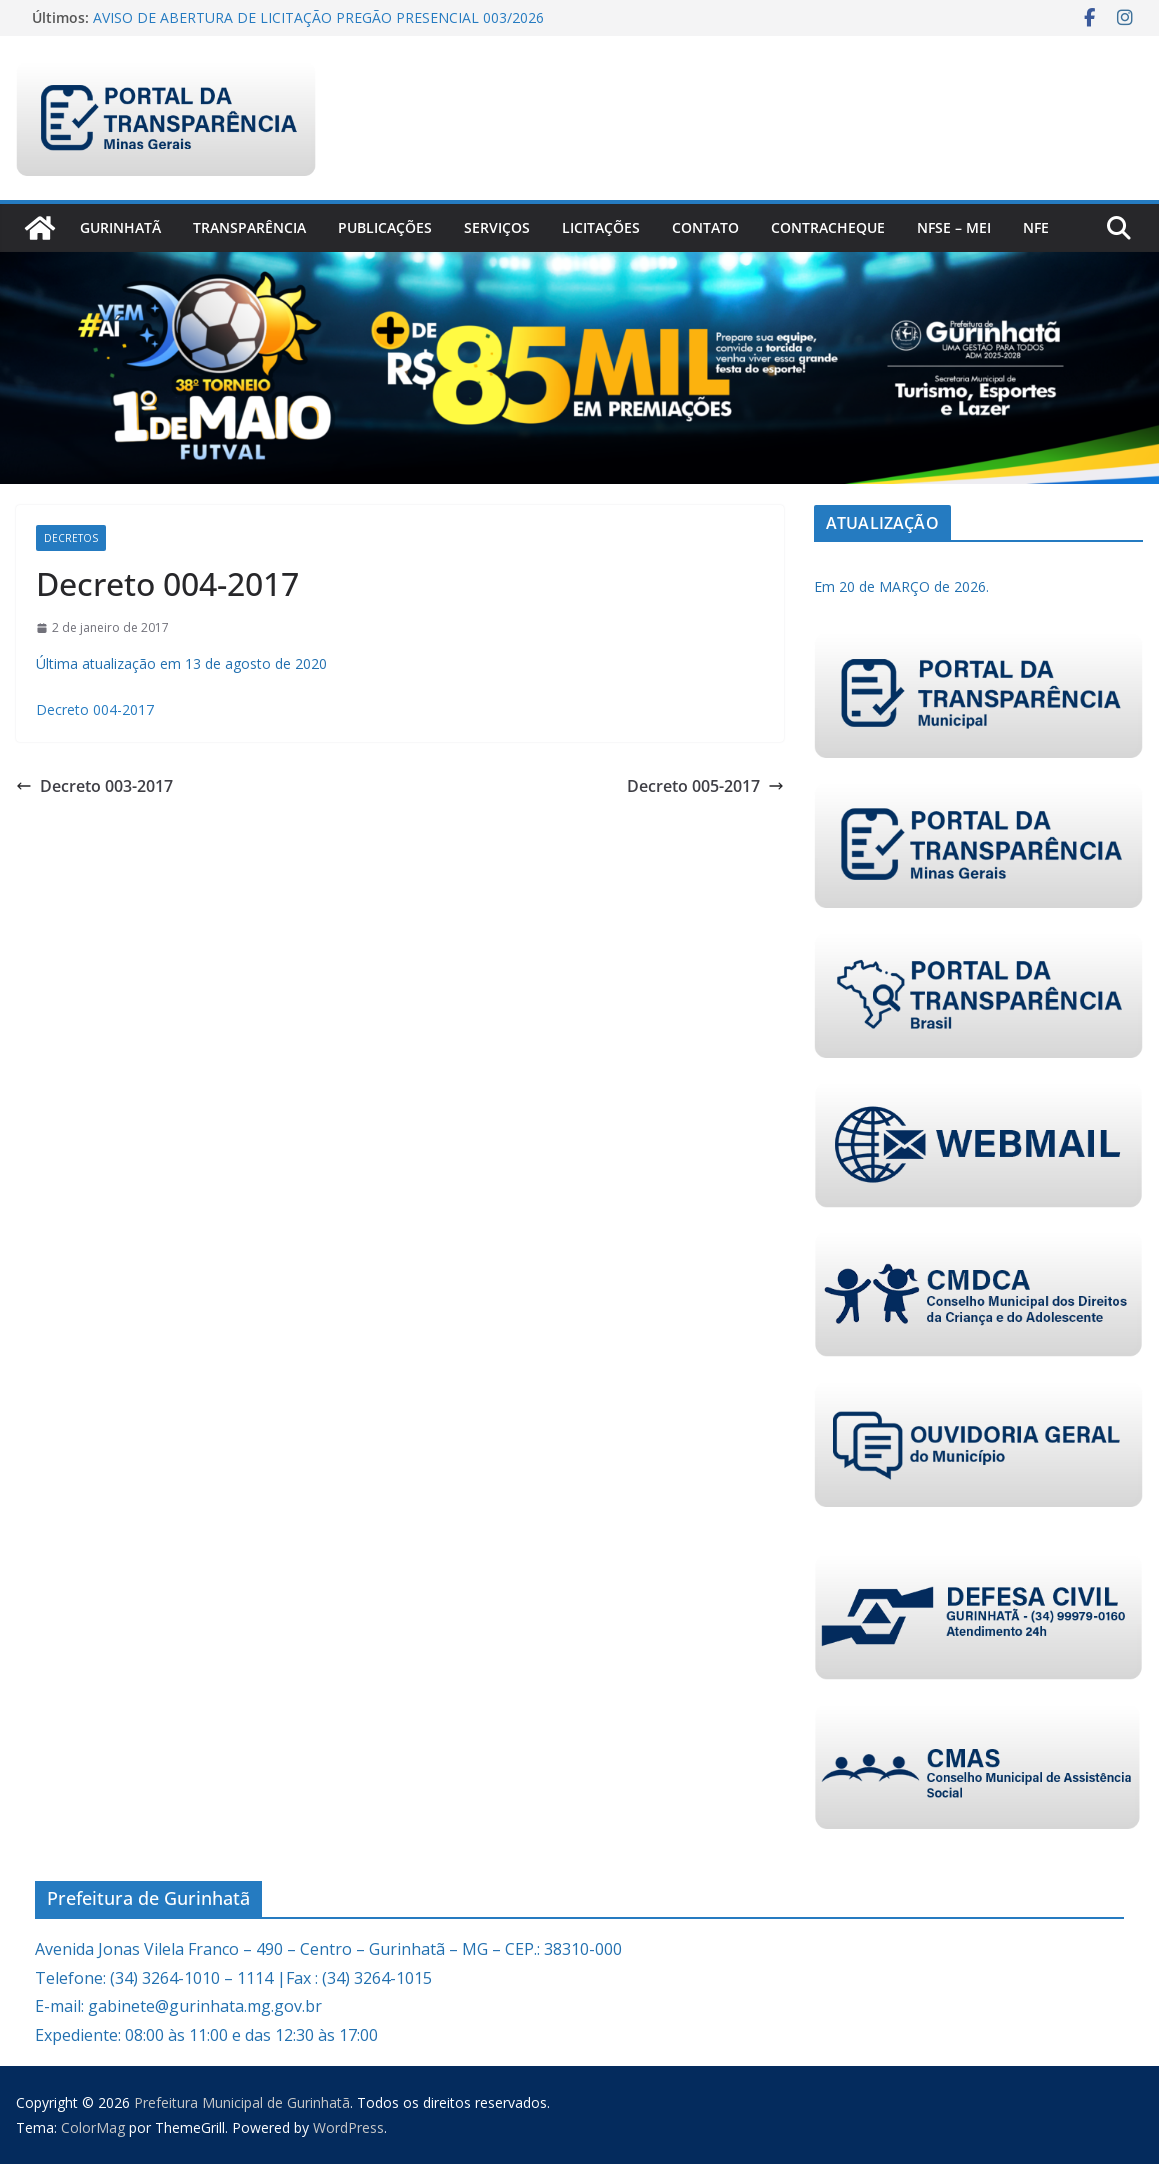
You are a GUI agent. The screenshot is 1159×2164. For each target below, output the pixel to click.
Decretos (71, 538)
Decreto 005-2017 (705, 786)
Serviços (497, 227)
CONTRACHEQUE (828, 227)
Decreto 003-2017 (94, 786)
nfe (1036, 227)
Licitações (601, 227)
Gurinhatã (120, 227)
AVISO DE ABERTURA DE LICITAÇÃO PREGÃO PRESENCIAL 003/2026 (318, 17)
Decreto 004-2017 (95, 709)
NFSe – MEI (954, 227)
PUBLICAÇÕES (385, 227)
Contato (705, 227)
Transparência (249, 227)
